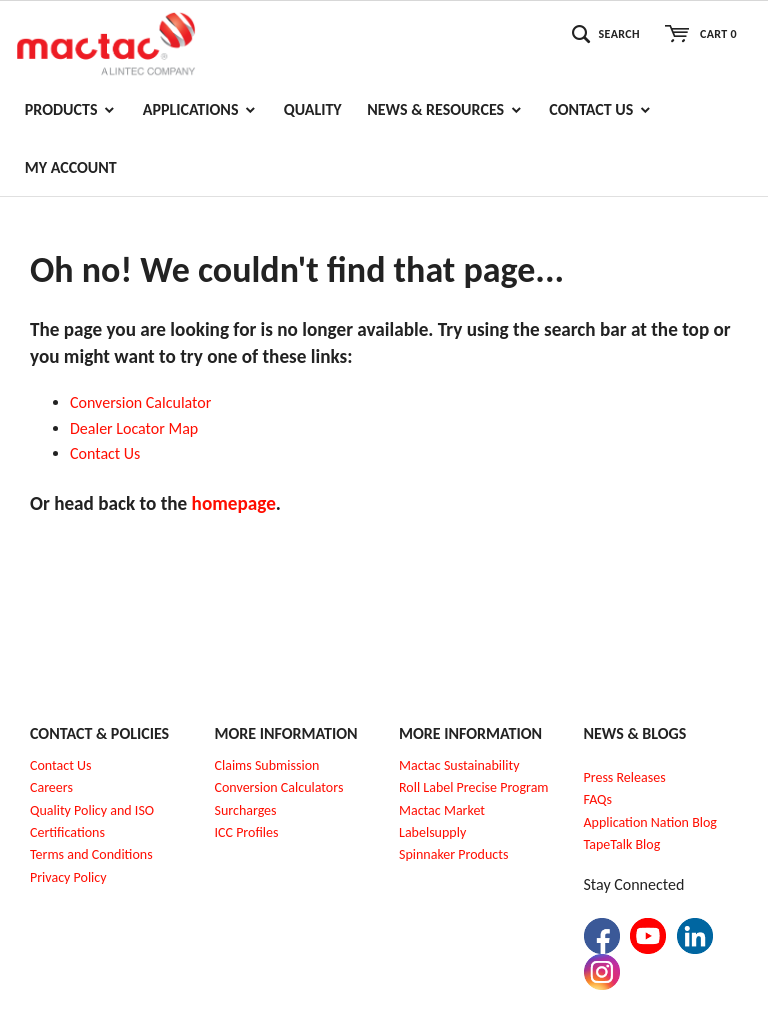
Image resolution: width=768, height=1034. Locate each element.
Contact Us (61, 765)
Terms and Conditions (91, 854)
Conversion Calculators (279, 787)
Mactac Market (442, 810)
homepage (234, 503)
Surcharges (246, 810)
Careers (51, 787)
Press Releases (625, 777)
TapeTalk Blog (622, 844)
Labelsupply (432, 832)
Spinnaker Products (453, 854)
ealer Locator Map (139, 428)
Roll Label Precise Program (474, 787)
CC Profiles (248, 832)
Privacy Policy (68, 877)
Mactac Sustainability (459, 765)
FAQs (598, 799)
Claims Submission (267, 765)
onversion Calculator (145, 402)
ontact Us (110, 453)
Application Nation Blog (650, 822)
